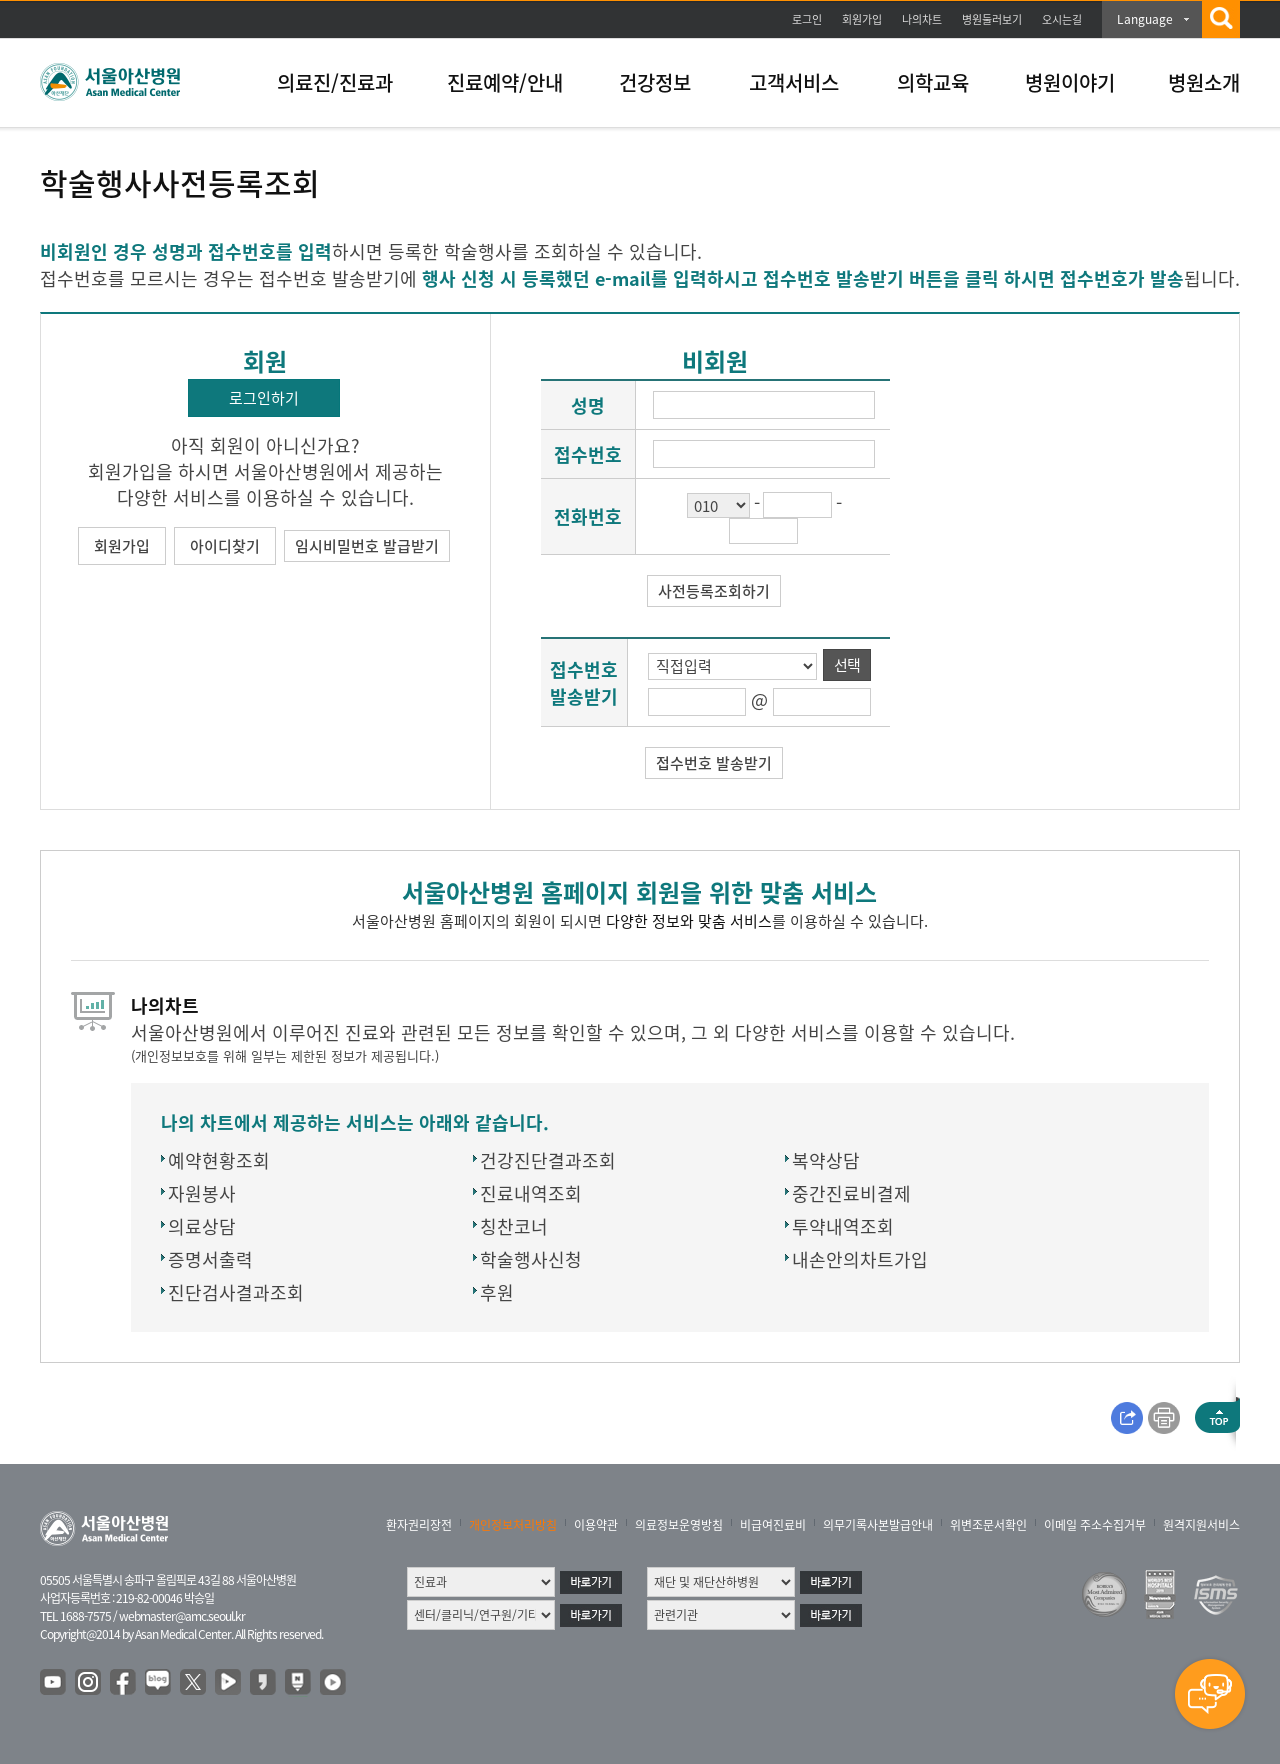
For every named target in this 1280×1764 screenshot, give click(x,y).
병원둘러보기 (992, 19)
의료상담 (202, 1226)
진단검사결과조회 (236, 1292)
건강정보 (655, 82)
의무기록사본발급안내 (878, 1525)
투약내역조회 (843, 1226)
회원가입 (862, 19)
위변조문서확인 (988, 1525)
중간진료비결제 (851, 1193)
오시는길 (1062, 19)
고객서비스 (794, 82)
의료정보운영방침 (679, 1525)
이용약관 (596, 1525)
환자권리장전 (419, 1525)
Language (1145, 19)
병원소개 (1204, 82)
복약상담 (826, 1160)
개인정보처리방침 (513, 1525)
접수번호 (588, 454)
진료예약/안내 (505, 82)
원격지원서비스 (1201, 1525)
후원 (497, 1292)
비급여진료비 (773, 1525)
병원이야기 (1070, 82)
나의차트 (922, 19)
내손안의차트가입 (860, 1259)
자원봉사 (202, 1193)
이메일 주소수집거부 (1095, 1525)
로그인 (807, 19)
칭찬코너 (514, 1226)
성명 (588, 405)
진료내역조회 (531, 1193)
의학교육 (933, 82)
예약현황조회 (219, 1160)
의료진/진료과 (335, 82)
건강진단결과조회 (548, 1160)
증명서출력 (210, 1259)
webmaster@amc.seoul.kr (182, 1616)
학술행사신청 (531, 1259)
